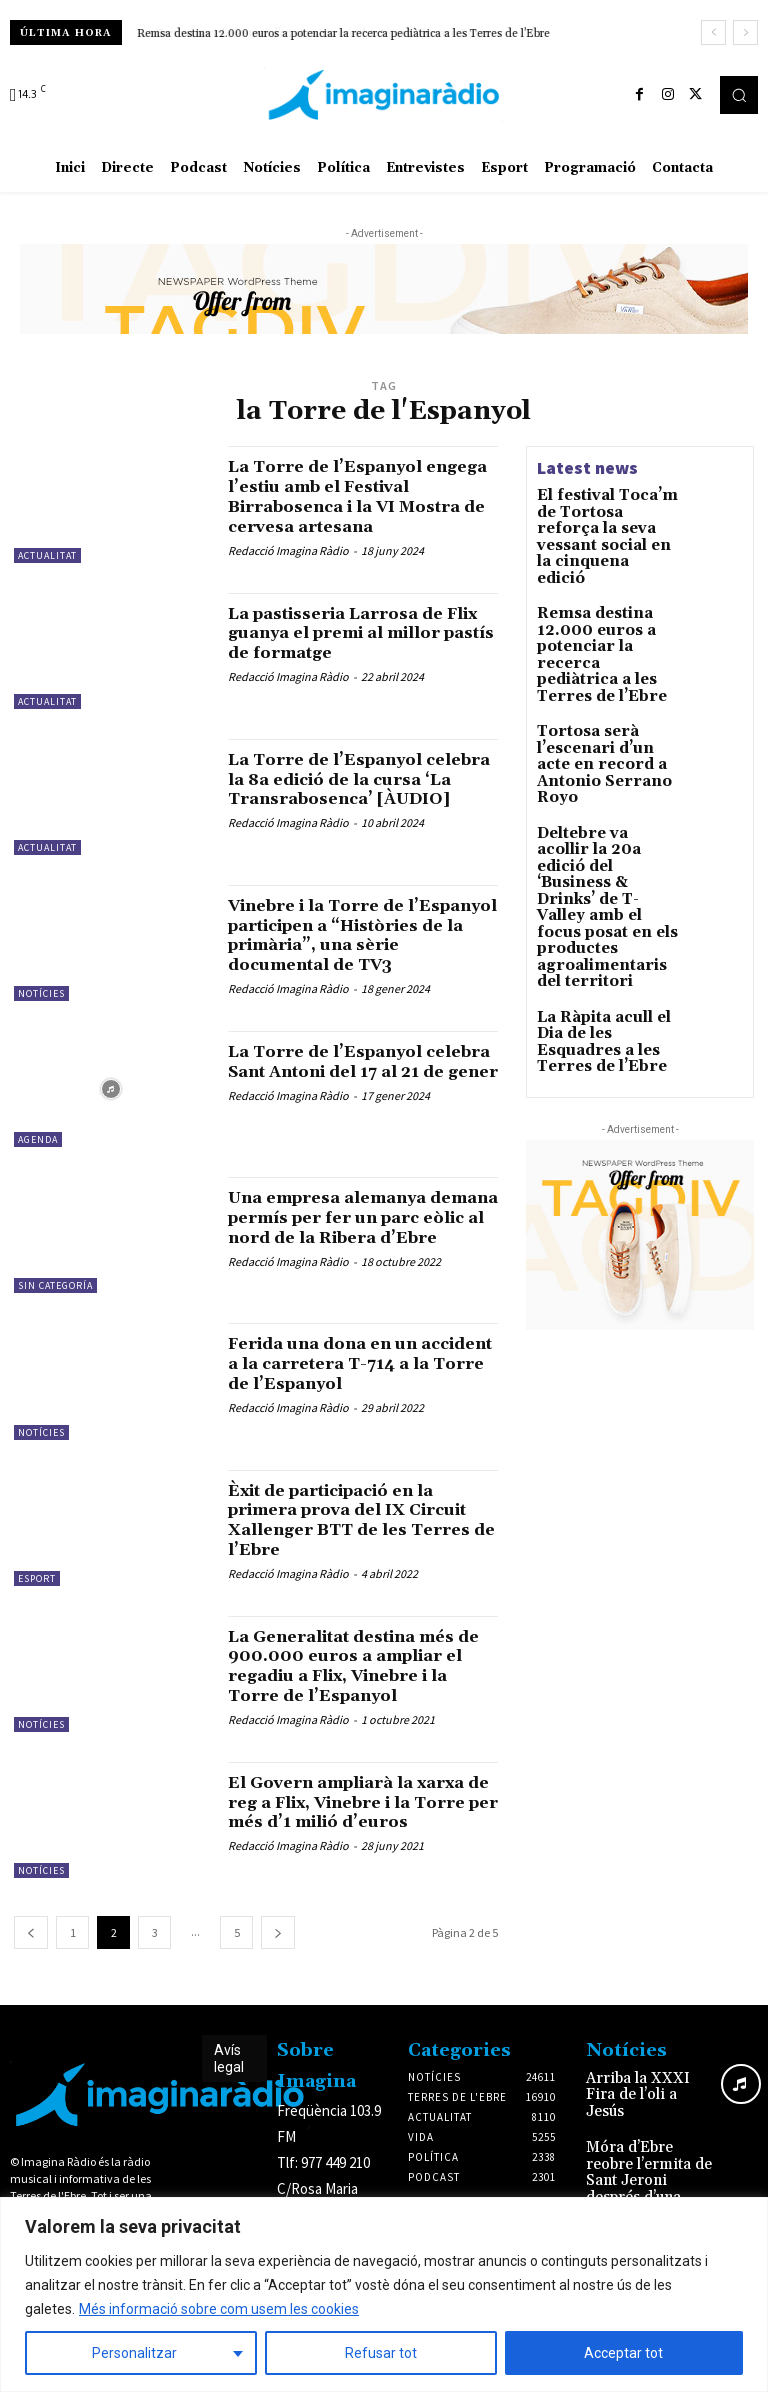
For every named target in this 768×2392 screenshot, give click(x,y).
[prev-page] (31, 1960)
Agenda (38, 1167)
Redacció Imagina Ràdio (288, 569)
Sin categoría (55, 1313)
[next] (745, 32)
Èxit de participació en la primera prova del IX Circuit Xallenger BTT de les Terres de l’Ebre (349, 1547)
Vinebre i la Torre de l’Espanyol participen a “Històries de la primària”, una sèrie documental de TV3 (356, 959)
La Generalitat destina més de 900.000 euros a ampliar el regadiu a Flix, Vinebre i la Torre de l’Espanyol (362, 1693)
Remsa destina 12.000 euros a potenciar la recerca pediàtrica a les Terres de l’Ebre (343, 34)
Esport (37, 1605)
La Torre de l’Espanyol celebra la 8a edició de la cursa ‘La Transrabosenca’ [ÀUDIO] (353, 803)
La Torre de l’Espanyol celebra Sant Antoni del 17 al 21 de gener (353, 1099)
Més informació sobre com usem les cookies (219, 2309)
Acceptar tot (623, 2353)
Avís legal (229, 2086)
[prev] (713, 32)
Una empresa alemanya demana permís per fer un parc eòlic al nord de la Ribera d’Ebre (355, 1255)
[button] (739, 95)
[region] (384, 2294)
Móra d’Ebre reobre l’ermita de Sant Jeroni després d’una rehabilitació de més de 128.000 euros (646, 2180)
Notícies (41, 1007)
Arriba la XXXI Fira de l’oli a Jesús (649, 2113)
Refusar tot (381, 2353)
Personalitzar (134, 2353)
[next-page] (278, 1960)
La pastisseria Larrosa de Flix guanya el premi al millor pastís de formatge (351, 646)
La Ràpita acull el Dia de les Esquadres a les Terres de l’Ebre (606, 857)
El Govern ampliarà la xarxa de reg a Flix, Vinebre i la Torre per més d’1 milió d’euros (361, 1839)
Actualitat (47, 555)
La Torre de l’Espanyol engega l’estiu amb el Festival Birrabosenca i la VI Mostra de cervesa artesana (349, 506)
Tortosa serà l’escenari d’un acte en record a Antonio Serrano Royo (607, 664)
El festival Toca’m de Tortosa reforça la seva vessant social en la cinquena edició (607, 516)
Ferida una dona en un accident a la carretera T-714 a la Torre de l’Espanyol (363, 1391)
